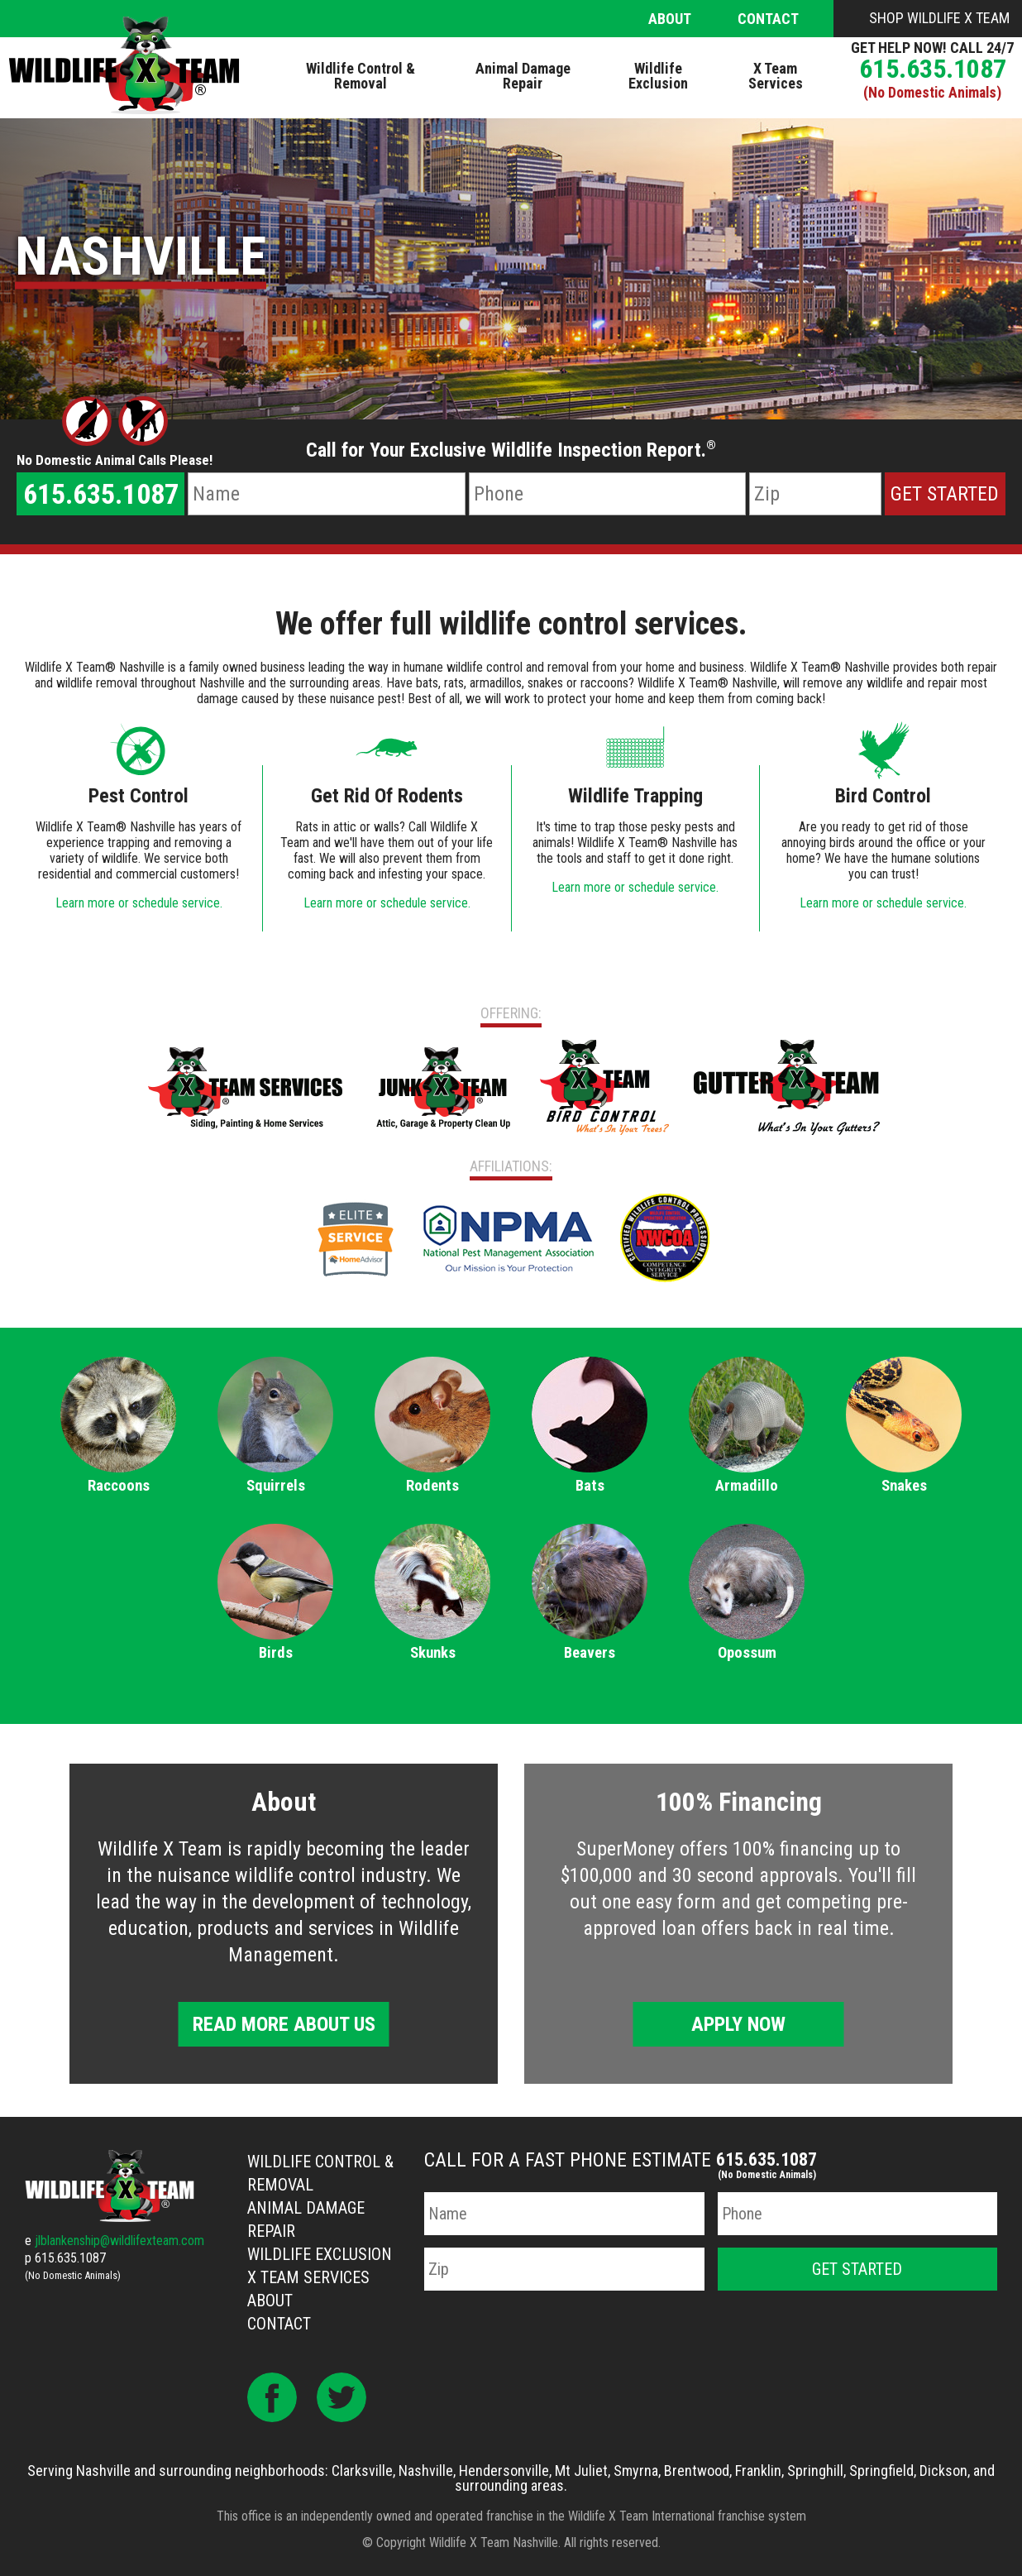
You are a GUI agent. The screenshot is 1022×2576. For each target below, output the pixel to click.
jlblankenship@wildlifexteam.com (119, 2240)
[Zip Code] (815, 493)
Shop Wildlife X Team (939, 17)
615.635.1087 (932, 68)
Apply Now (738, 2024)
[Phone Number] (607, 493)
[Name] (326, 493)
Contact (768, 18)
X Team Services (308, 2277)
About (669, 18)
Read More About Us (284, 2024)
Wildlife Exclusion (319, 2254)
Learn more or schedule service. (138, 903)
